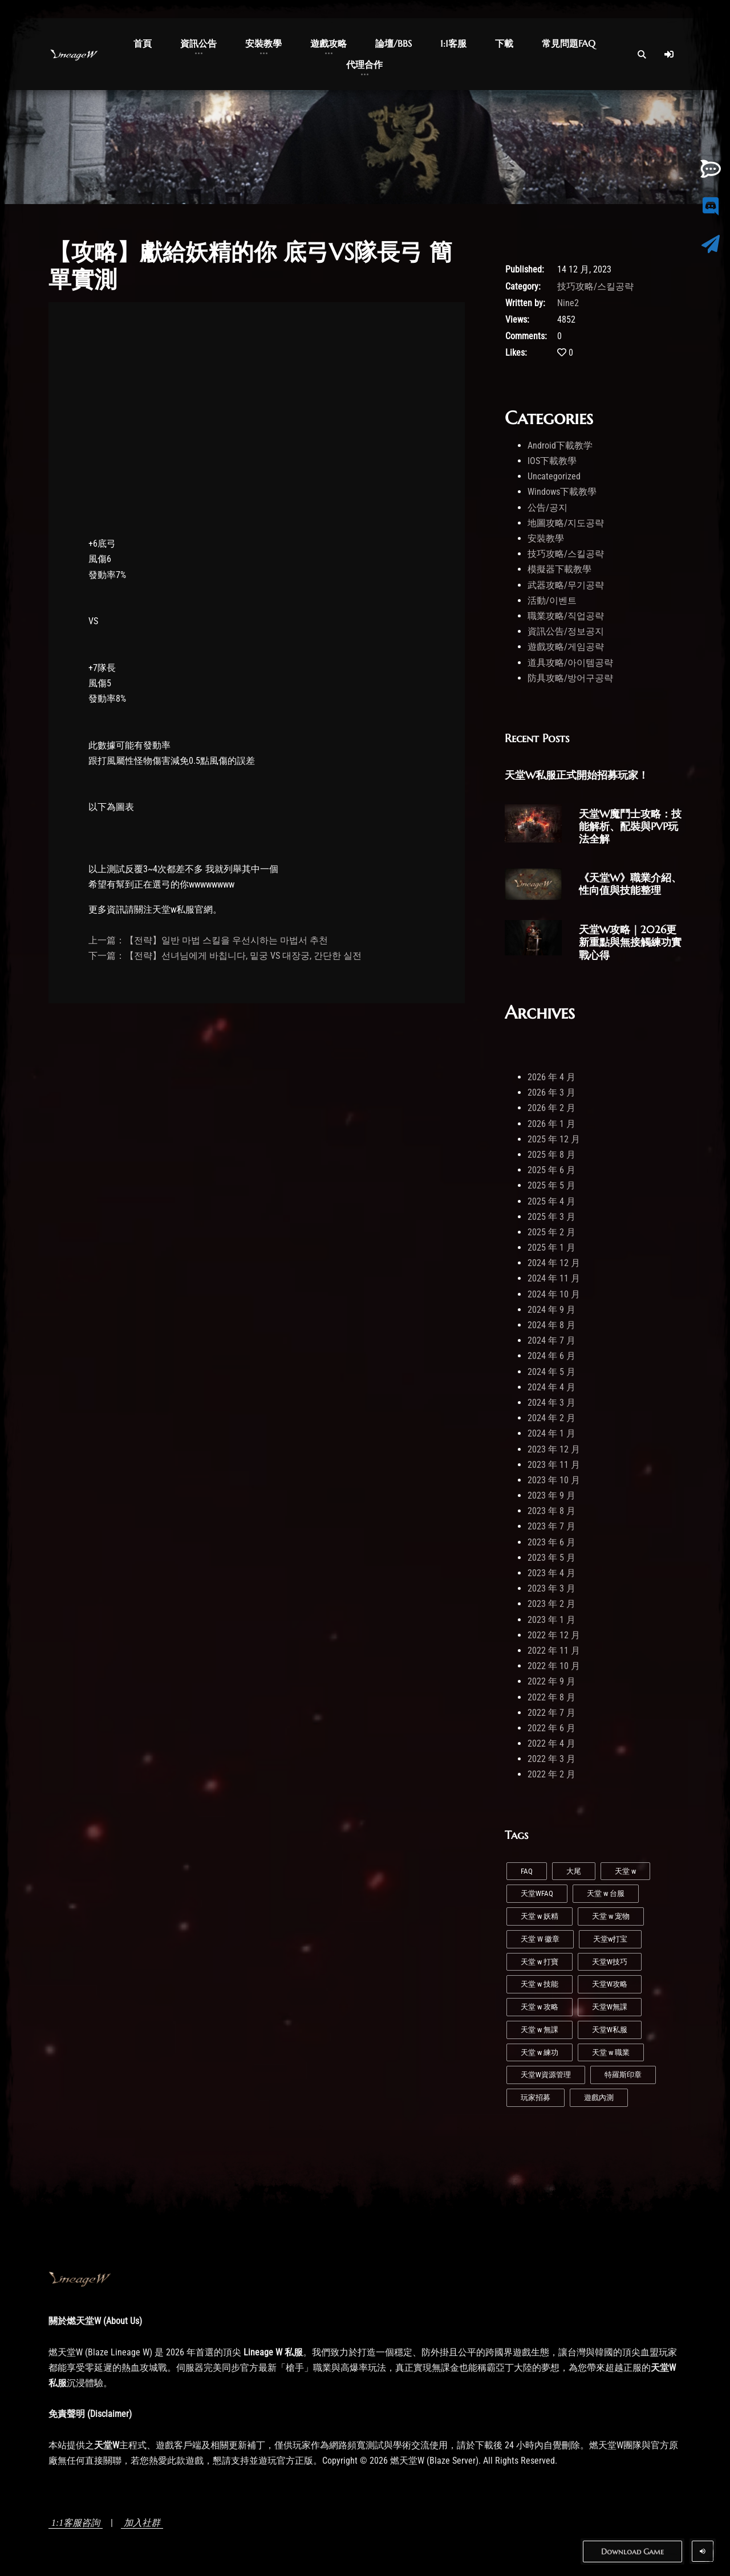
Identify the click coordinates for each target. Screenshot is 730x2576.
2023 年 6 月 (551, 1542)
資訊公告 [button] (198, 43)
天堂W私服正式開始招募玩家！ (576, 775)
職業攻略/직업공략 (566, 616)
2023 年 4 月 (551, 1573)
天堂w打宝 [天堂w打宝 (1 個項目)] (610, 1939)
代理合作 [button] (364, 64)
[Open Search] (641, 54)
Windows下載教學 (562, 491)
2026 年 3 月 (551, 1092)
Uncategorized (554, 476)
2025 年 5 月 (551, 1185)
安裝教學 (546, 538)
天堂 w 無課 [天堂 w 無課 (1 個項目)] (539, 2029)
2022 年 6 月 (551, 1728)
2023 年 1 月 (551, 1619)
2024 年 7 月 (551, 1340)
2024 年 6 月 (551, 1355)
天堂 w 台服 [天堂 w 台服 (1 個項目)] (605, 1893)
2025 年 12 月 (554, 1139)
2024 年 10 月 (554, 1294)
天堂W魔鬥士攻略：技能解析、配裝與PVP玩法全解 (630, 826)
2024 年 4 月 (551, 1387)
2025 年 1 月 (551, 1247)
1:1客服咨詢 (75, 2523)
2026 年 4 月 (551, 1077)
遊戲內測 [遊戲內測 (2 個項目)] (599, 2097)
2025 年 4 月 (551, 1201)
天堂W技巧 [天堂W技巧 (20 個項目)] (609, 1962)
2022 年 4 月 (551, 1743)
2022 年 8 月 (551, 1697)
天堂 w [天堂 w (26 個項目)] (625, 1871)
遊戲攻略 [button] (328, 43)
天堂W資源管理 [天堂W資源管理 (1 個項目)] (546, 2074)
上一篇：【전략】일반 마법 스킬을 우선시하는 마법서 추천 (208, 940)
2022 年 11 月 (554, 1650)
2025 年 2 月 (551, 1232)
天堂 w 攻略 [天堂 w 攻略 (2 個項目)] (539, 2007)
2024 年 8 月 (551, 1325)
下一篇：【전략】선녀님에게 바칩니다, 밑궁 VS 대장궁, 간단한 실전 (225, 955)
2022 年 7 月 (551, 1712)
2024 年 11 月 (554, 1278)
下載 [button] (504, 43)
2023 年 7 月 (551, 1526)
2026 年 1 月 (551, 1123)
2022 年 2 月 (551, 1774)
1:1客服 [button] (453, 43)
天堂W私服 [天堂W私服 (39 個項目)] (609, 2029)
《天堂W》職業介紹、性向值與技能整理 (630, 884)
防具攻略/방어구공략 (570, 678)
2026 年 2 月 (551, 1107)
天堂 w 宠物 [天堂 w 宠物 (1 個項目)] (611, 1916)
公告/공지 (547, 507)
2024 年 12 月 (554, 1263)
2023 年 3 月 (551, 1588)
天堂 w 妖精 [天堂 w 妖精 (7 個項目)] (539, 1916)
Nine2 (568, 303)
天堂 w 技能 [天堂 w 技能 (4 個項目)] (539, 1984)
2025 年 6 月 (551, 1170)
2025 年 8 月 (551, 1154)
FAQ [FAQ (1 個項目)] (527, 1871)
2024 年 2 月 (551, 1418)
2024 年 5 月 (551, 1371)
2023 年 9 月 (551, 1495)
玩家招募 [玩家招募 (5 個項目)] (535, 2097)
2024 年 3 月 (551, 1402)
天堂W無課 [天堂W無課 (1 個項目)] (609, 2007)
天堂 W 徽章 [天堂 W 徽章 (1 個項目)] (540, 1939)
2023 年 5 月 (551, 1557)
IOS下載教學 (552, 460)
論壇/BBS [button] (393, 43)
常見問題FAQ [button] (568, 43)
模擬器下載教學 (559, 569)
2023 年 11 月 (554, 1464)
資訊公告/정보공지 (566, 631)
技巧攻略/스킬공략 (595, 286)
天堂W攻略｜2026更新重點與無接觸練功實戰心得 (630, 942)
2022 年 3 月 (551, 1758)
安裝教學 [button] (263, 43)
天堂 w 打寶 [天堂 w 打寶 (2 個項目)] (539, 1962)
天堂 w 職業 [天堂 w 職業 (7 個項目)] (611, 2052)
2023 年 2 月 (551, 1603)
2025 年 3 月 (551, 1216)
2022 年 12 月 (554, 1635)
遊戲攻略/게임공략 (566, 646)
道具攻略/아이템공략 (570, 662)
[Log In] (669, 54)
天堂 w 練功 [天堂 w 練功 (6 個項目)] (539, 2052)
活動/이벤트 (552, 600)
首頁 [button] (142, 43)
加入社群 (142, 2523)
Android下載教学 (560, 445)
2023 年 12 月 (554, 1449)
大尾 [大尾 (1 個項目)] (573, 1871)
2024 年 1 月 (551, 1433)
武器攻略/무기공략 (566, 585)
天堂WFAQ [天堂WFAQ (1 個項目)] (537, 1893)
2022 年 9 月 (551, 1681)
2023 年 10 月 (554, 1480)
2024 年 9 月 (551, 1309)
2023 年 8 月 (551, 1510)
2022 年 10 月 (554, 1666)
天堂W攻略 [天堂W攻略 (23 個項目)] (609, 1984)
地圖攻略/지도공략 (566, 523)
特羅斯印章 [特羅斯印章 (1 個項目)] (623, 2074)
